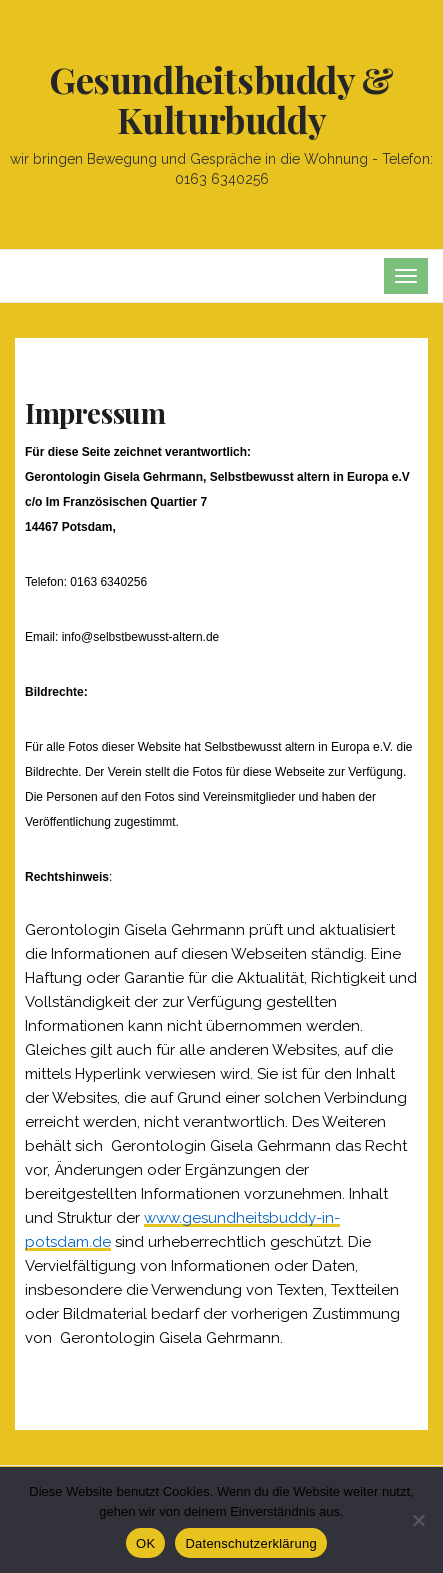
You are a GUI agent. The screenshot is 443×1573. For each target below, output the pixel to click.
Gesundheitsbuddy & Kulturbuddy (221, 99)
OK (145, 1543)
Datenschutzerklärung (250, 1543)
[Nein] (418, 1520)
